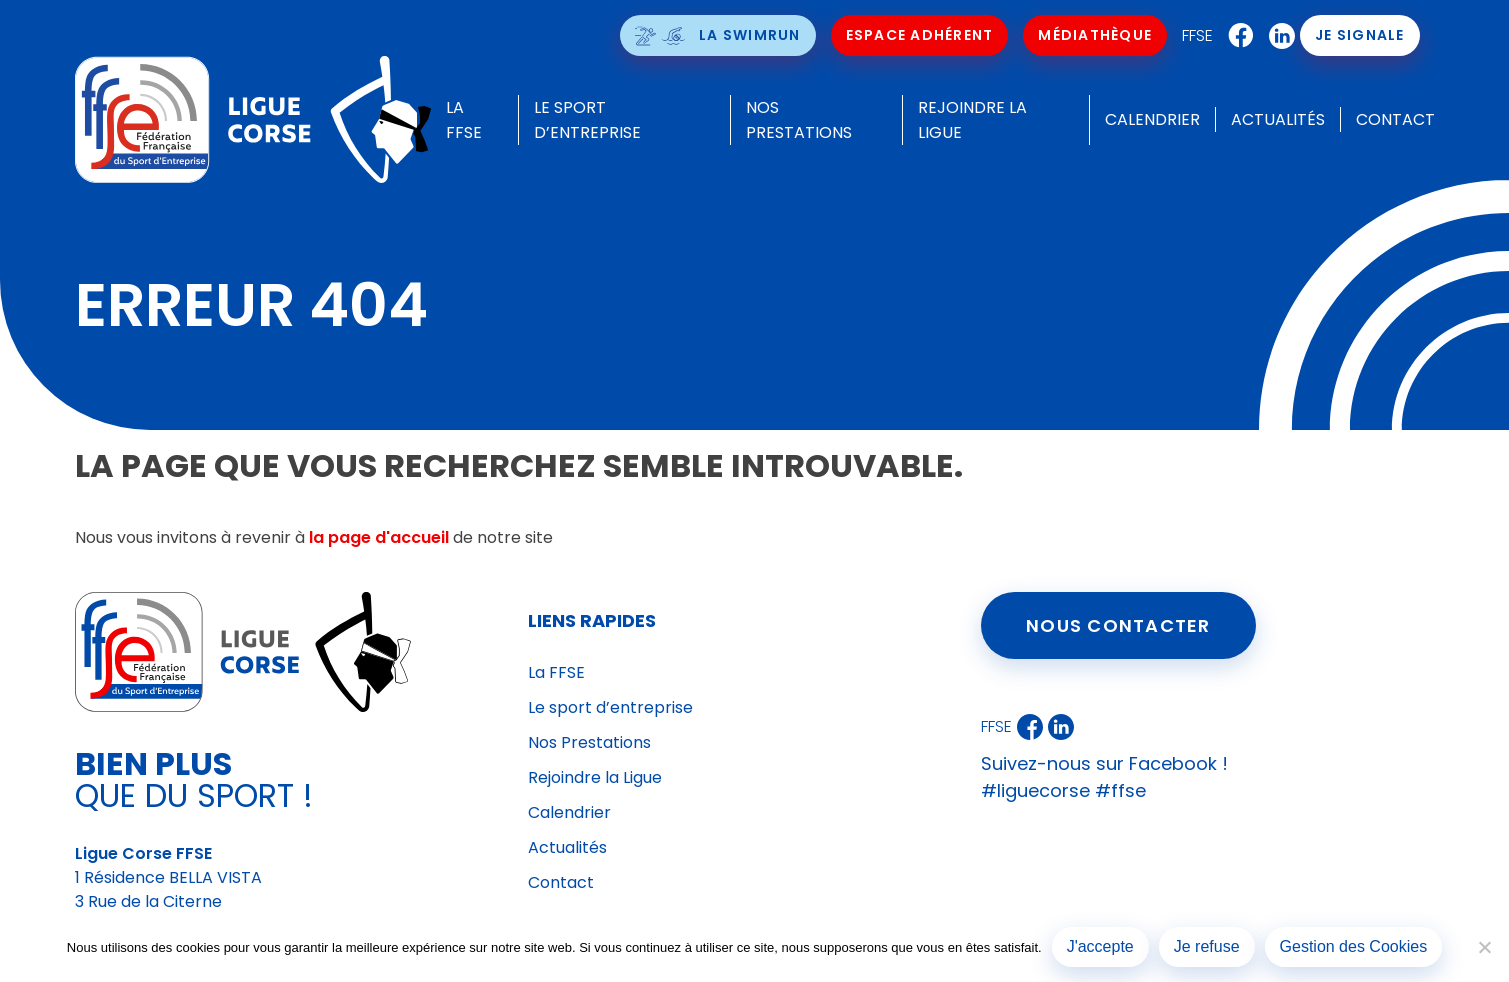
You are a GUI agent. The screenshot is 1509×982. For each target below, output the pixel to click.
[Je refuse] (1484, 947)
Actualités (1278, 119)
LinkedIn (1277, 36)
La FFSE (556, 672)
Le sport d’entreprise (610, 707)
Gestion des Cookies (1354, 946)
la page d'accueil (379, 537)
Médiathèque (1095, 35)
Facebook (1236, 36)
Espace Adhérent (920, 35)
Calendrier (1152, 119)
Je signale (1360, 35)
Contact (1395, 119)
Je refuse (1207, 946)
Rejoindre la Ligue (595, 777)
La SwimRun (750, 35)
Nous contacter (1118, 625)
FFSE (1197, 35)
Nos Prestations (589, 742)
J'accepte (1100, 946)
